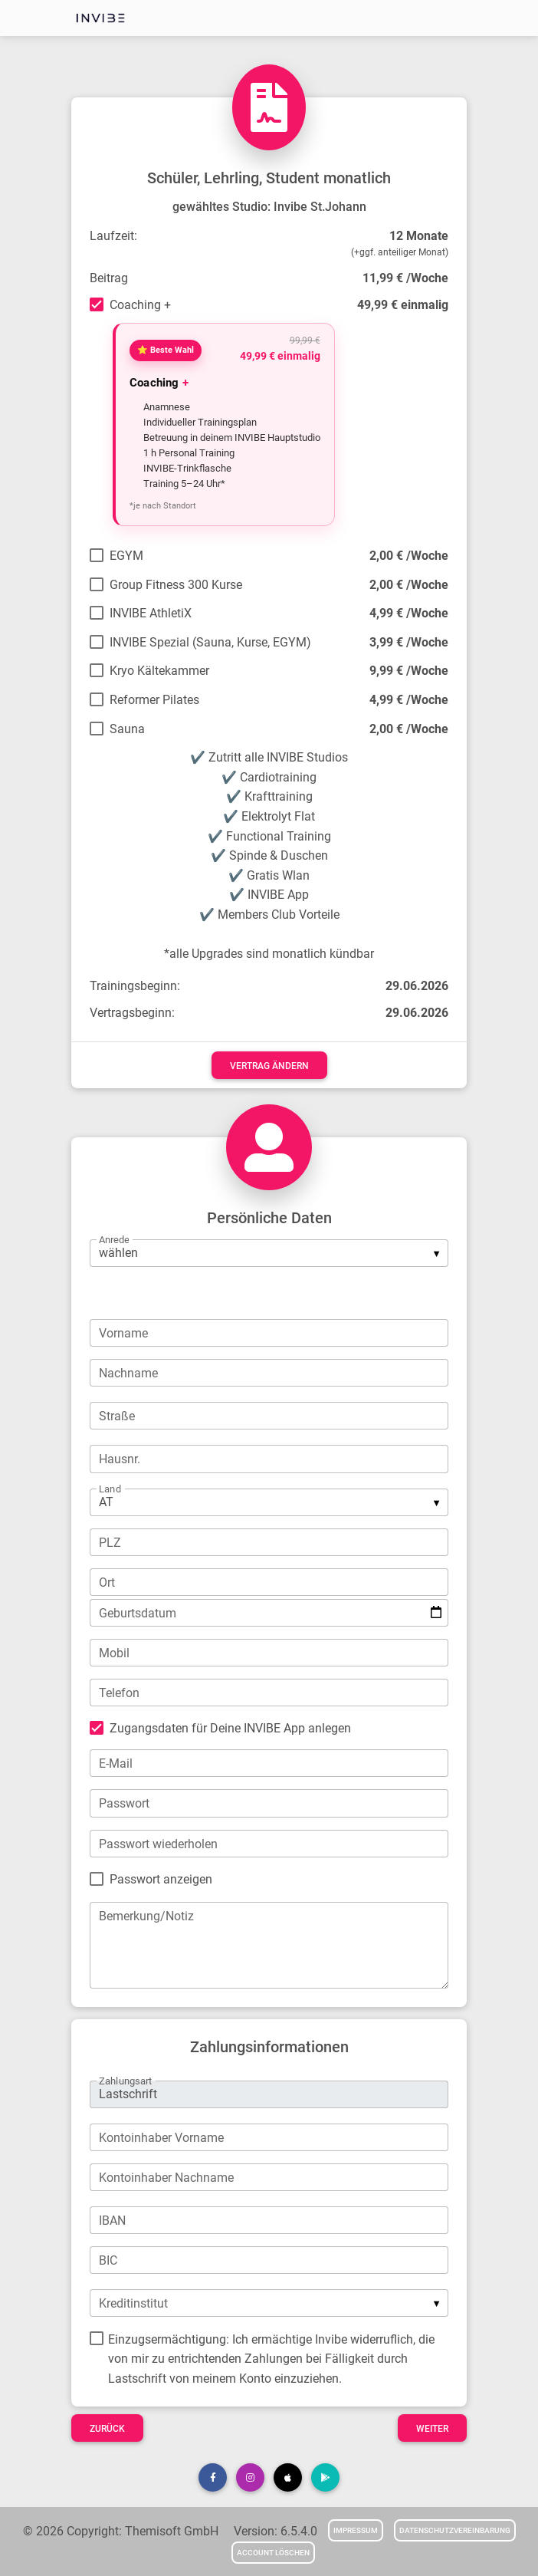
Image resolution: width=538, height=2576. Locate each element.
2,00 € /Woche (408, 555)
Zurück (107, 2428)
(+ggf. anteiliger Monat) (399, 252)
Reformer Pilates (154, 700)
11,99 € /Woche (405, 278)
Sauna (127, 729)
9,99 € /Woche (408, 670)
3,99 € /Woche (408, 642)
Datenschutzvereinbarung (454, 2530)
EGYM (126, 555)
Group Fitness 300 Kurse (176, 584)
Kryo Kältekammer (159, 670)
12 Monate (418, 236)
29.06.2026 (416, 986)
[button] (212, 2477)
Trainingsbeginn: (135, 986)
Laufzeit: (113, 236)
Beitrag (109, 278)
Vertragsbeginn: (132, 1012)
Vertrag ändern (269, 1066)
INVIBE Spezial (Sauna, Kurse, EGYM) (210, 642)
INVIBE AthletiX (151, 613)
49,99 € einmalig (402, 305)
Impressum (355, 2530)
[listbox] (269, 1253)
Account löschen (273, 2552)
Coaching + (140, 305)
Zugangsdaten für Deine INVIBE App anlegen (230, 1728)
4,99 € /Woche (408, 613)
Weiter (432, 2428)
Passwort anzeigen (161, 1879)
